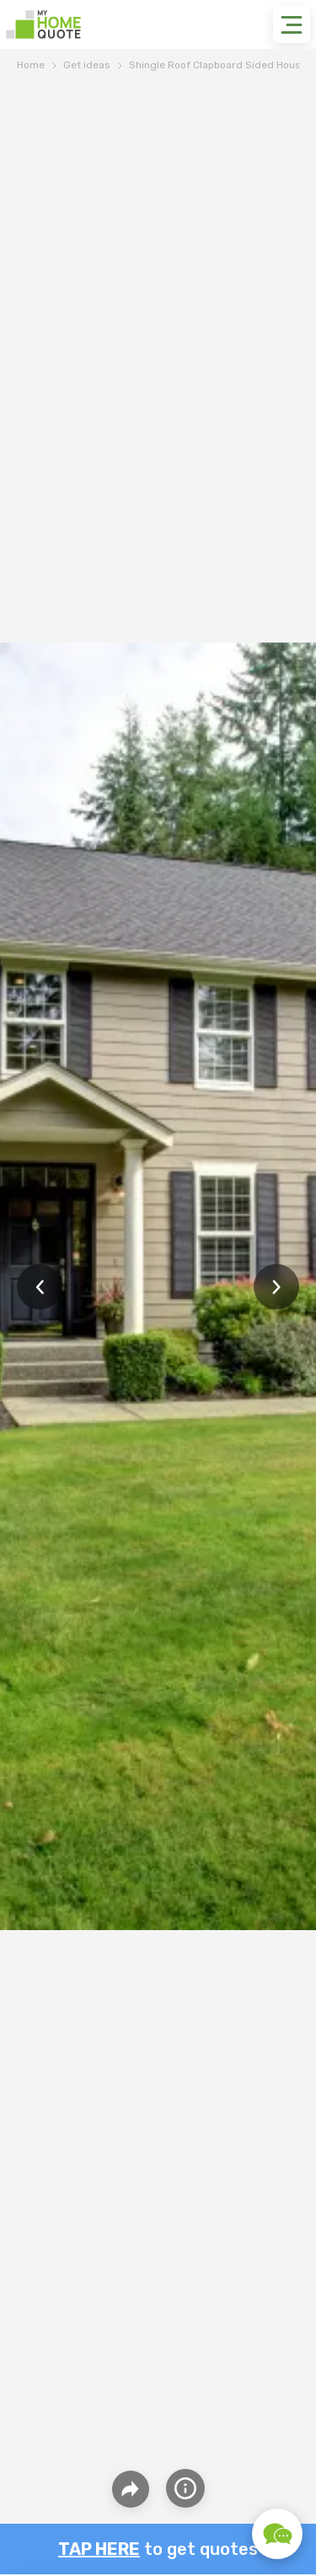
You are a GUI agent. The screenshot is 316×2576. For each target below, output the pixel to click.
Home (31, 65)
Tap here (99, 2549)
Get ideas (86, 65)
